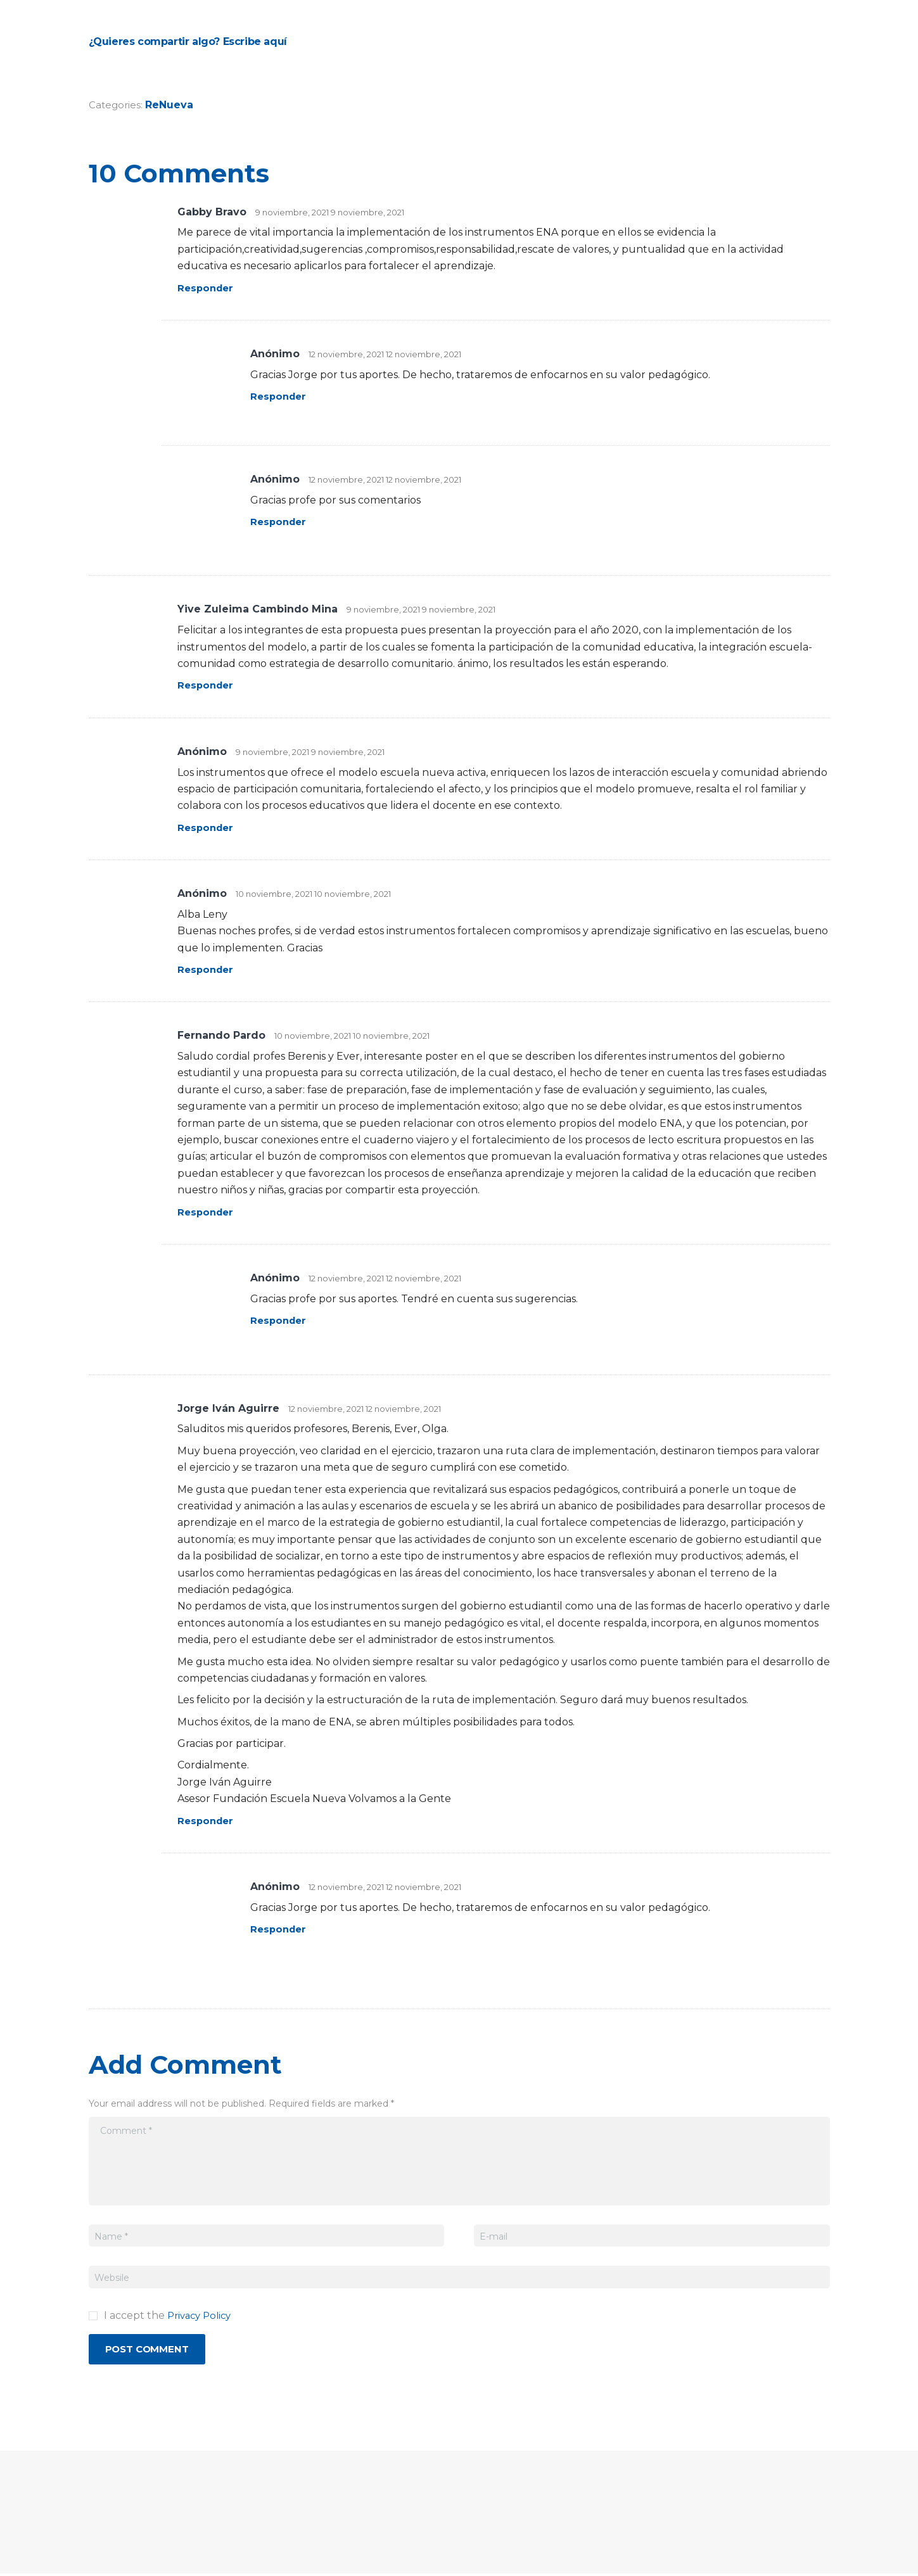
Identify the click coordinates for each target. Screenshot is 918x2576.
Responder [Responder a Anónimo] (280, 396)
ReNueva (171, 105)
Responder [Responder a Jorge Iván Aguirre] (207, 1821)
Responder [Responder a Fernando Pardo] (207, 1212)
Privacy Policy (202, 2315)
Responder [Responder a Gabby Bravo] (207, 288)
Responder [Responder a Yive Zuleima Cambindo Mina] (207, 685)
